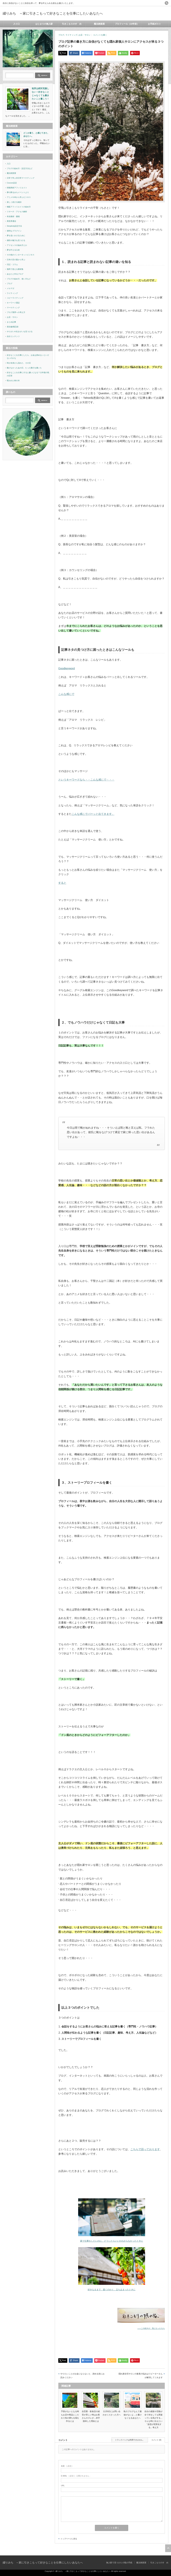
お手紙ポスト (154, 24)
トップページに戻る (68, 2539)
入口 (9, 164)
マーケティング (13, 308)
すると (62, 882)
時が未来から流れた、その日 (19, 363)
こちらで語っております (145, 2149)
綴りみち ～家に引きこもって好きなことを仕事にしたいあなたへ (53, 13)
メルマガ (10, 288)
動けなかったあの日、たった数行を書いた (24, 368)
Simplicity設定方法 (14, 226)
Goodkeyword (66, 668)
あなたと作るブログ (15, 274)
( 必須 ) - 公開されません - (75, 2476)
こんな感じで (66, 694)
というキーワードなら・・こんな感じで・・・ (86, 779)
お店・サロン (84, 35)
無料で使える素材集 (15, 269)
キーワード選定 (13, 303)
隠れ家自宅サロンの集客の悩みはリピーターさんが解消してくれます (141, 2376)
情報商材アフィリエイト (17, 188)
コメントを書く (100, 35)
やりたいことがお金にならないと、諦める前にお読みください (82, 2376)
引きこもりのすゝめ (71, 24)
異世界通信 (11, 221)
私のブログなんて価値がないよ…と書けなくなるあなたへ (133, 2414)
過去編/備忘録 (12, 327)
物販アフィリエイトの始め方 (19, 207)
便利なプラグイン (14, 231)
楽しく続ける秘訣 (14, 202)
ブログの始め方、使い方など (19, 279)
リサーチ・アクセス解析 (17, 212)
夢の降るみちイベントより (18, 192)
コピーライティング (15, 298)
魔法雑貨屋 (99, 24)
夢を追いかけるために (16, 235)
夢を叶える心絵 (13, 250)
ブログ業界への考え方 (16, 312)
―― (151, 2328)
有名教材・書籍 (13, 216)
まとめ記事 (11, 322)
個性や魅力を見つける (16, 240)
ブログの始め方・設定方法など (20, 168)
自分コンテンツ (13, 336)
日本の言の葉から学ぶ (16, 260)
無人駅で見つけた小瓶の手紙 (119, 2562)
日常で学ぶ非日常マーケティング (20, 178)
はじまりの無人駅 (44, 24)
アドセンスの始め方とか (17, 245)
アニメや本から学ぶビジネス (19, 197)
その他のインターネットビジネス (20, 255)
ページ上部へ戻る (168, 2548)
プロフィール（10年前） (127, 24)
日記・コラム (12, 264)
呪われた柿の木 (13, 380)
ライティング (71, 35)
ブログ (61, 35)
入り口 (16, 24)
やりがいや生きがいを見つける (20, 331)
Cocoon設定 (12, 183)
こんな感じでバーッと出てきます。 (93, 814)
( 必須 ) (66, 2466)
